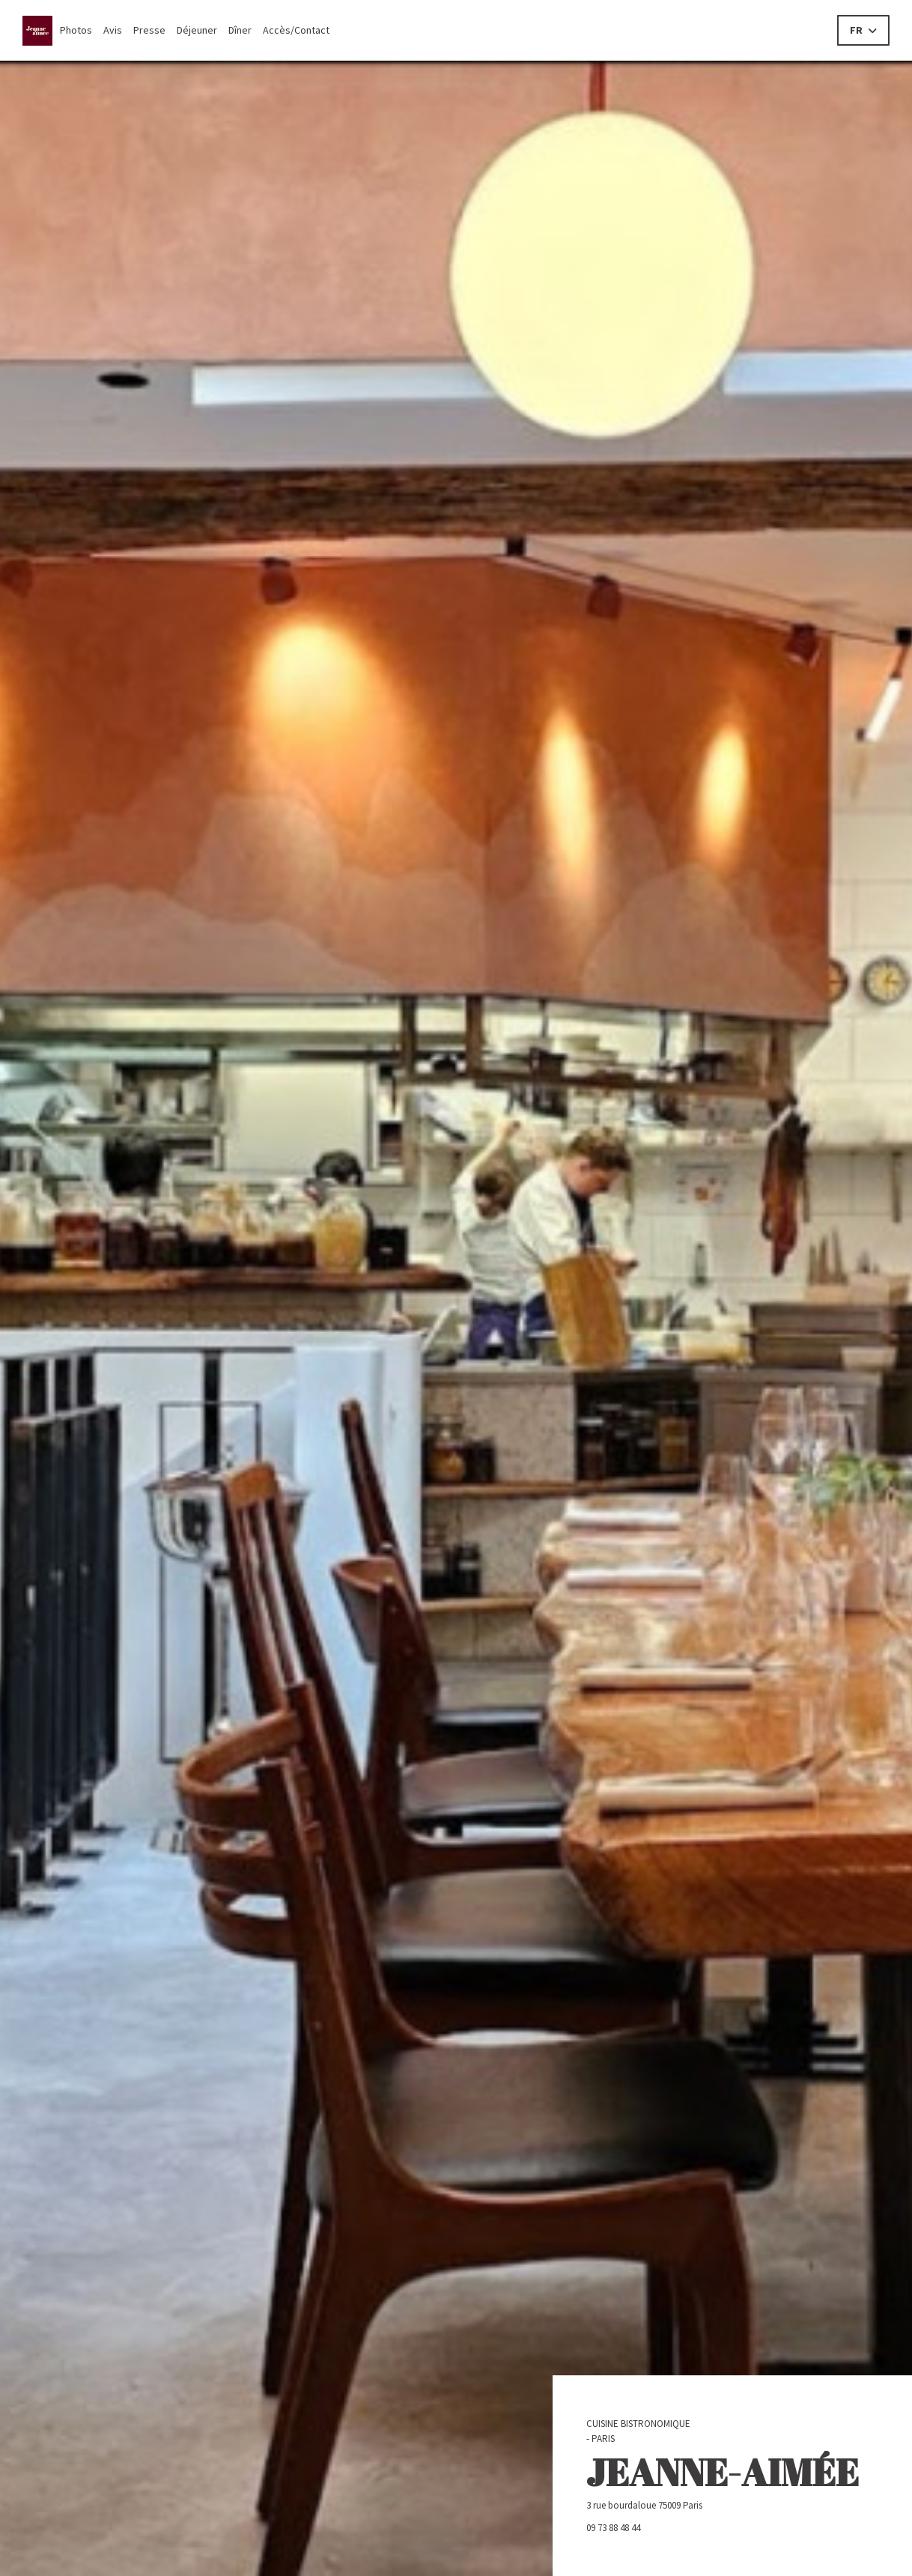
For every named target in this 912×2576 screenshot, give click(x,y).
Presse (149, 30)
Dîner (240, 29)
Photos (76, 30)
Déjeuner (197, 29)
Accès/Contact (296, 30)
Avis (112, 30)
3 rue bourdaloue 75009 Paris (703, 2505)
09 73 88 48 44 (613, 2527)
